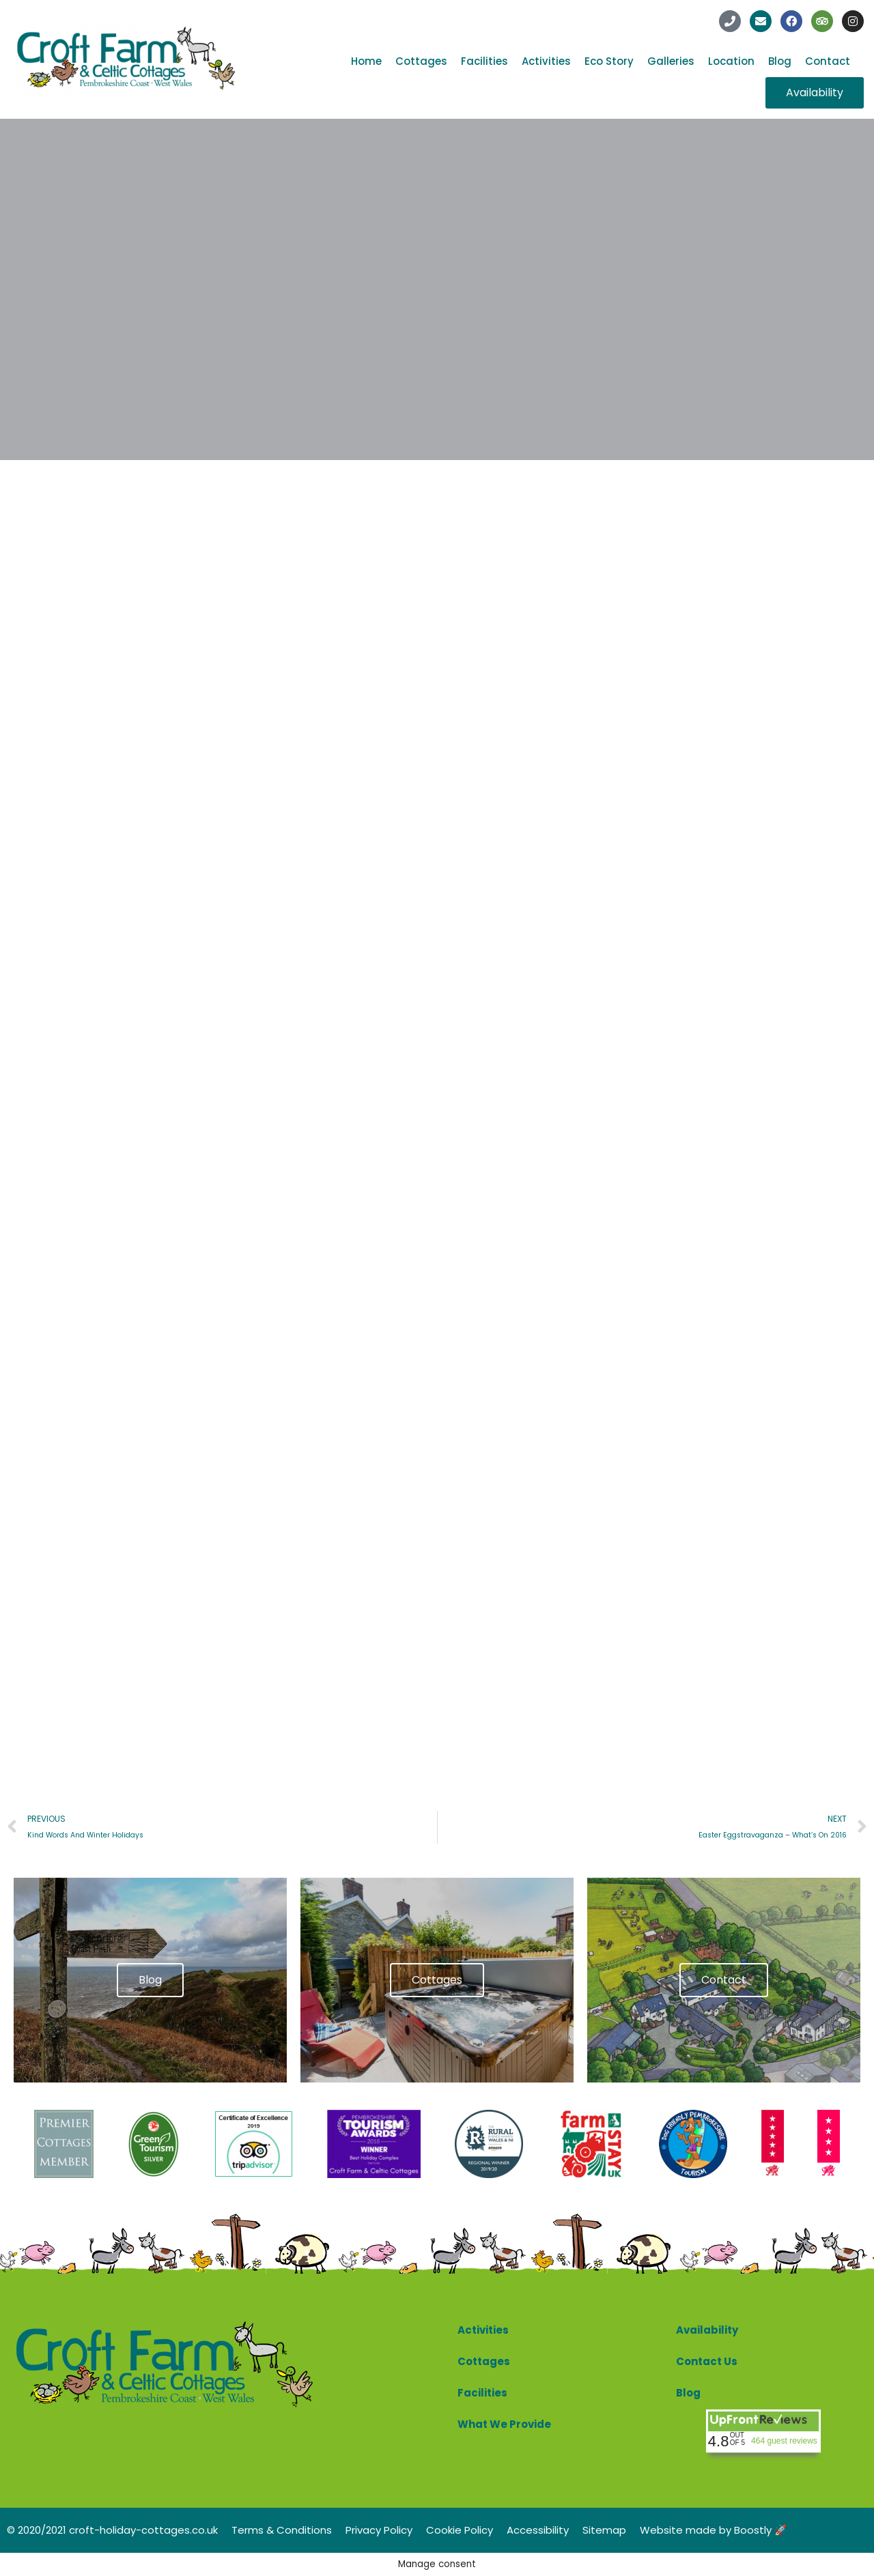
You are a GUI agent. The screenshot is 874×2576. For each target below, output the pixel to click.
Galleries (670, 61)
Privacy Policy (379, 2530)
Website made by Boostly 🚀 (713, 2530)
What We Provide (504, 2424)
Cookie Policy (459, 2530)
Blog (779, 61)
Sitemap (604, 2530)
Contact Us (706, 2361)
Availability (707, 2330)
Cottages (421, 61)
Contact (827, 61)
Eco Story (609, 61)
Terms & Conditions (281, 2530)
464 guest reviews (784, 2441)
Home (366, 61)
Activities (546, 61)
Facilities (484, 61)
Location (731, 61)
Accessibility (538, 2530)
